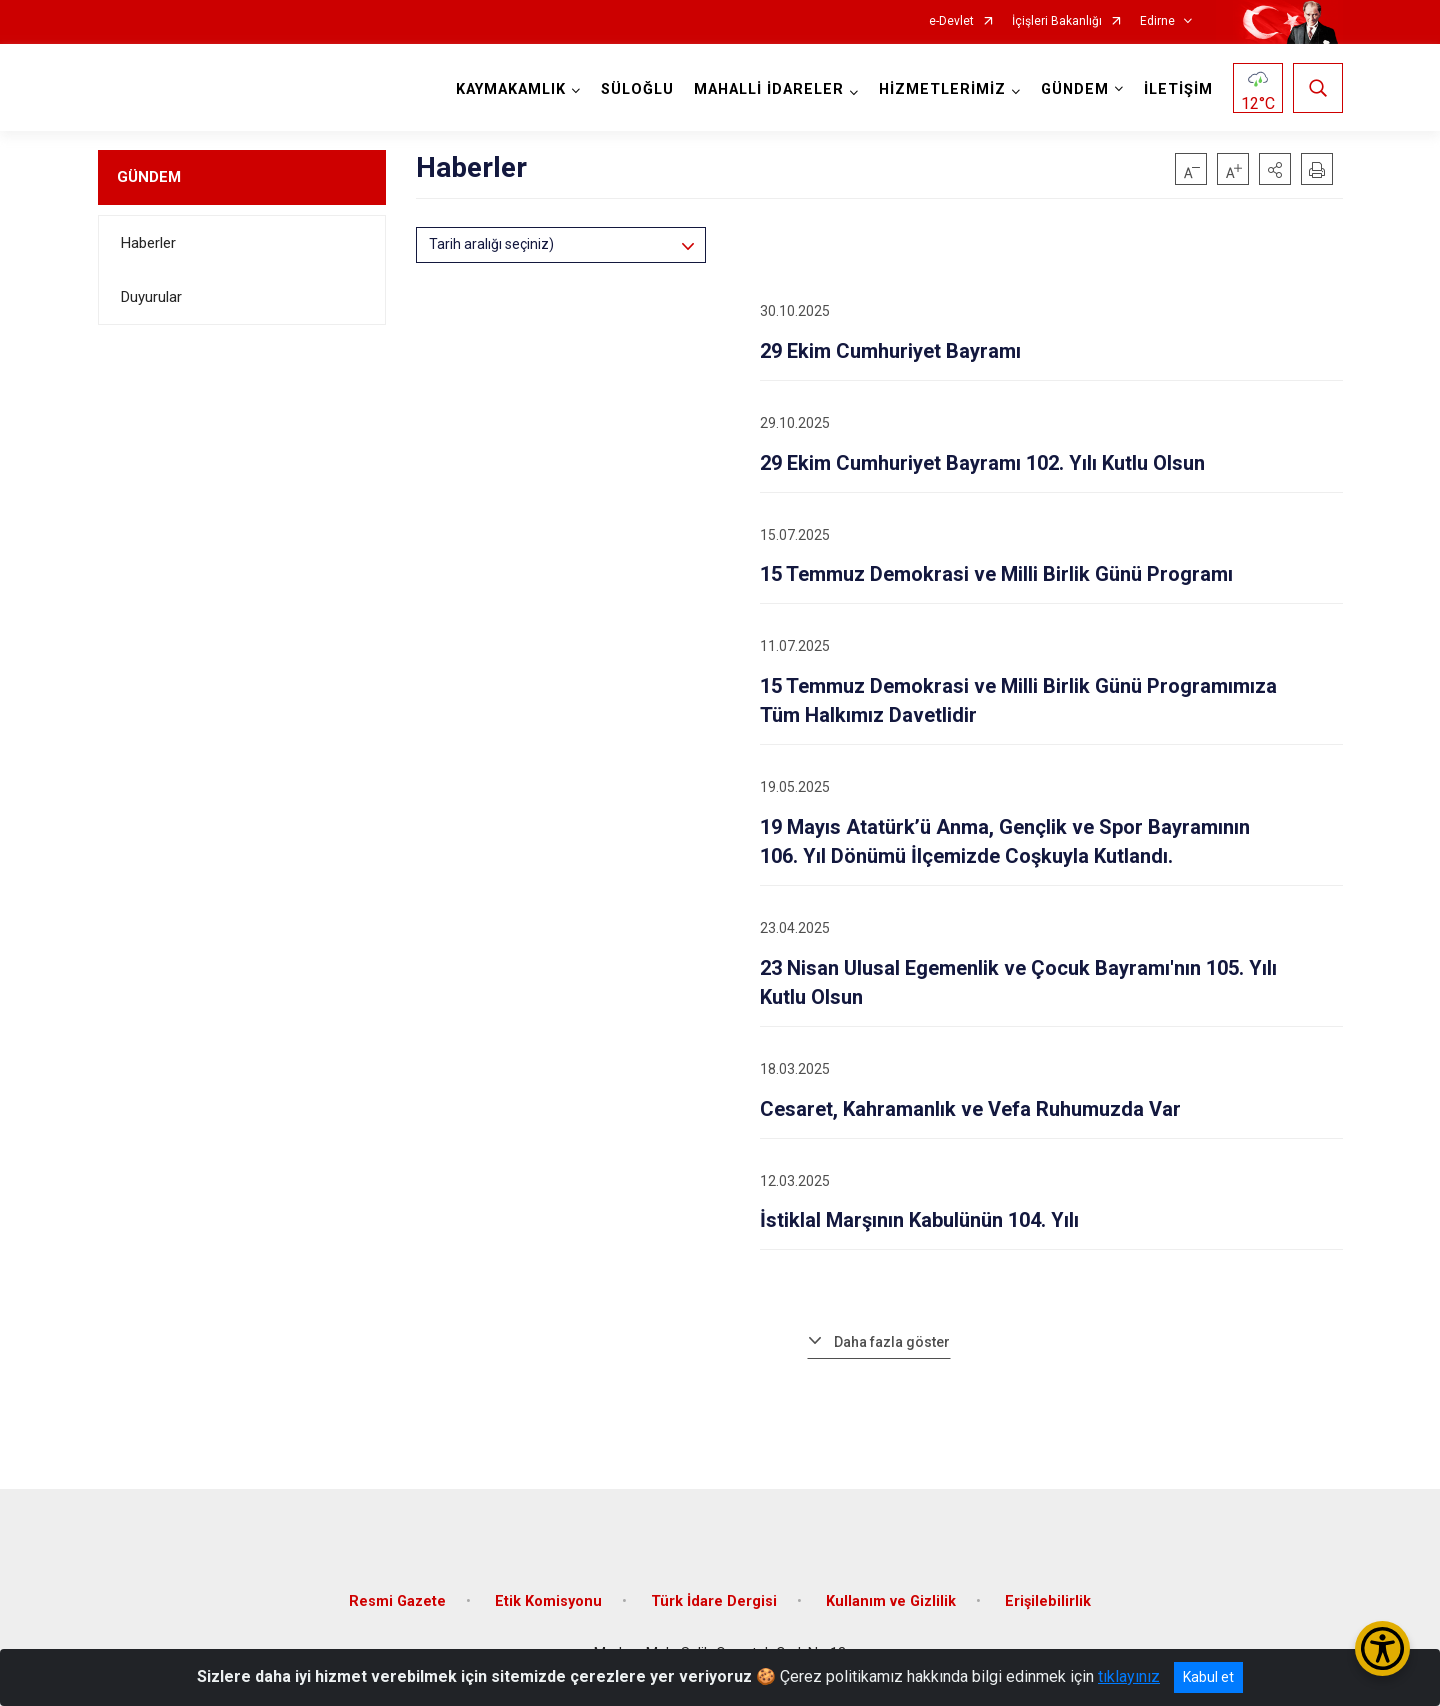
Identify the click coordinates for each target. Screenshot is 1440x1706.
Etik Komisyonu (548, 1601)
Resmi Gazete (397, 1601)
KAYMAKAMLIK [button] (511, 89)
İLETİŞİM (1178, 89)
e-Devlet (951, 21)
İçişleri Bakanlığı (1057, 21)
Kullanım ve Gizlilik (891, 1601)
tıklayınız (1129, 1676)
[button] (1275, 169)
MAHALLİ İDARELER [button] (769, 89)
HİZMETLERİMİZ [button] (942, 89)
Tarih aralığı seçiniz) (491, 244)
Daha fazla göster (892, 1342)
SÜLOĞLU (637, 89)
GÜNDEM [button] (1075, 89)
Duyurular (151, 297)
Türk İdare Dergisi (714, 1601)
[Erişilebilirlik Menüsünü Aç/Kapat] (1382, 1648)
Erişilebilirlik (1048, 1601)
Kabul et (1208, 1677)
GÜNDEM (149, 177)
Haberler (148, 243)
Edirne (1157, 21)
